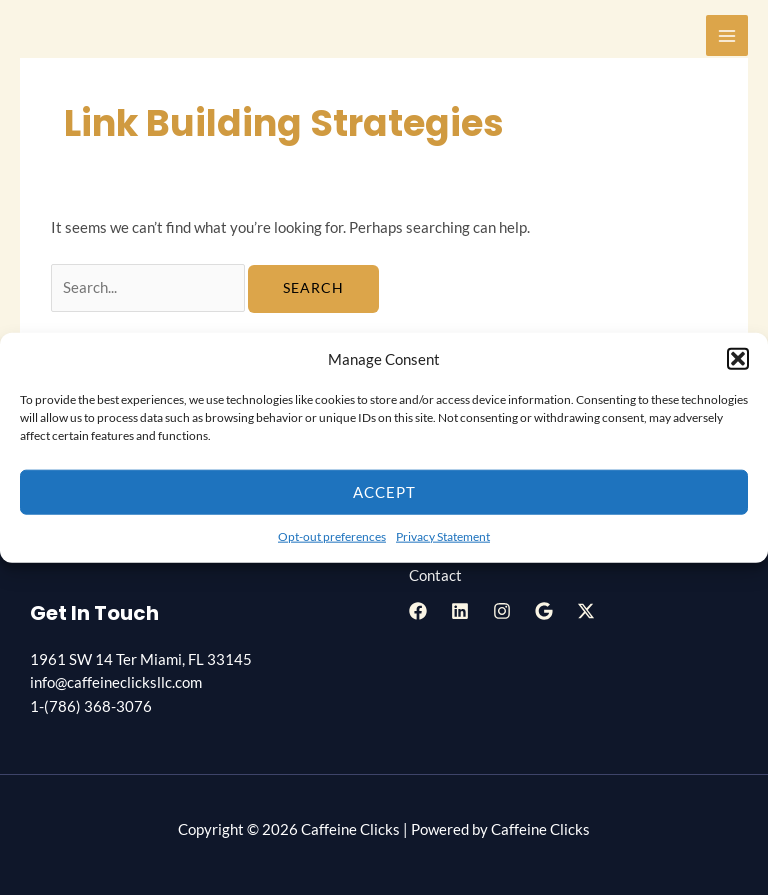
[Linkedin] (460, 611)
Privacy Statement (443, 536)
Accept (384, 492)
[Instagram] (502, 611)
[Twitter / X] (586, 611)
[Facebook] (418, 611)
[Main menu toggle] (727, 36)
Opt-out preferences (332, 536)
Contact (435, 575)
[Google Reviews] (544, 611)
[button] (738, 359)
